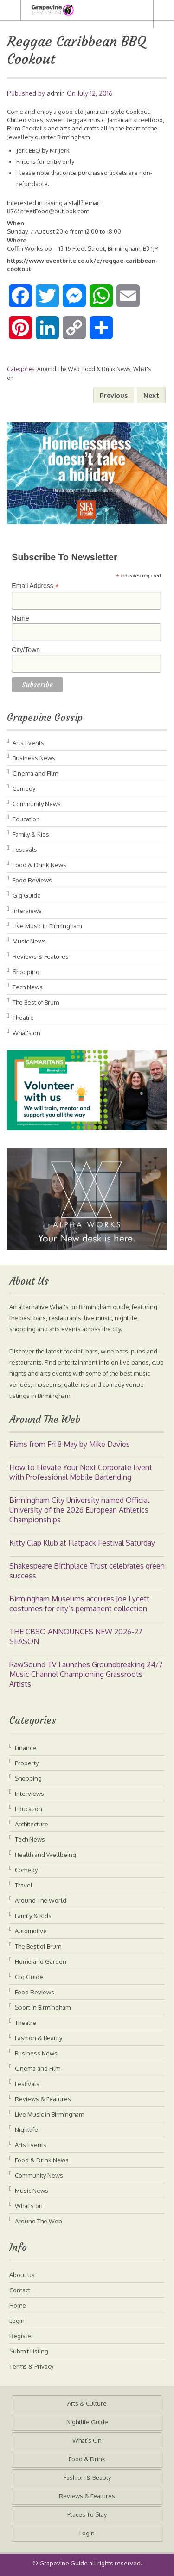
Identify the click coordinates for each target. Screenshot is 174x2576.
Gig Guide (27, 895)
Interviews (27, 910)
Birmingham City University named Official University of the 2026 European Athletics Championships (79, 1510)
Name (20, 618)
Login (17, 2320)
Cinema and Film (35, 773)
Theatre (23, 1017)
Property (27, 1763)
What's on (26, 1033)
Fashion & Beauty (38, 2038)
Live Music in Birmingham (47, 926)
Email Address (35, 586)
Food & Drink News (106, 369)
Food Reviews (32, 880)
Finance (25, 1747)
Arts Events (28, 742)
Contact (19, 2290)
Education (26, 819)
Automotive (31, 1931)
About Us (22, 2274)
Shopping (26, 971)
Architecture (31, 1824)
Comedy (24, 788)
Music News (29, 941)
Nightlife (26, 2129)
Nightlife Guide (87, 2422)
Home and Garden (40, 1961)
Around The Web (58, 369)
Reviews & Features (41, 956)
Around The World (40, 1900)
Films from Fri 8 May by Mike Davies (69, 1444)
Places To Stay (87, 2514)
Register (21, 2336)
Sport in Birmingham (43, 2007)
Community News (37, 803)
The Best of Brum (36, 1002)
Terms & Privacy (31, 2366)
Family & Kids (31, 834)
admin (56, 93)
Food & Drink (87, 2459)
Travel (23, 1885)
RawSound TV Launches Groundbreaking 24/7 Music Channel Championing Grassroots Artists (86, 1674)
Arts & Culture (87, 2403)
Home (17, 2305)
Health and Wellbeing (45, 1854)
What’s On (87, 2440)
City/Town (26, 649)
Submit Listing (28, 2351)
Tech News (28, 987)
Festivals (25, 849)
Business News (34, 758)
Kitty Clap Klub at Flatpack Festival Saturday (82, 1542)
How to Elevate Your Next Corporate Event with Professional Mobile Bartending (80, 1472)
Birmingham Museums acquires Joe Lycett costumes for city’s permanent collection (79, 1603)
